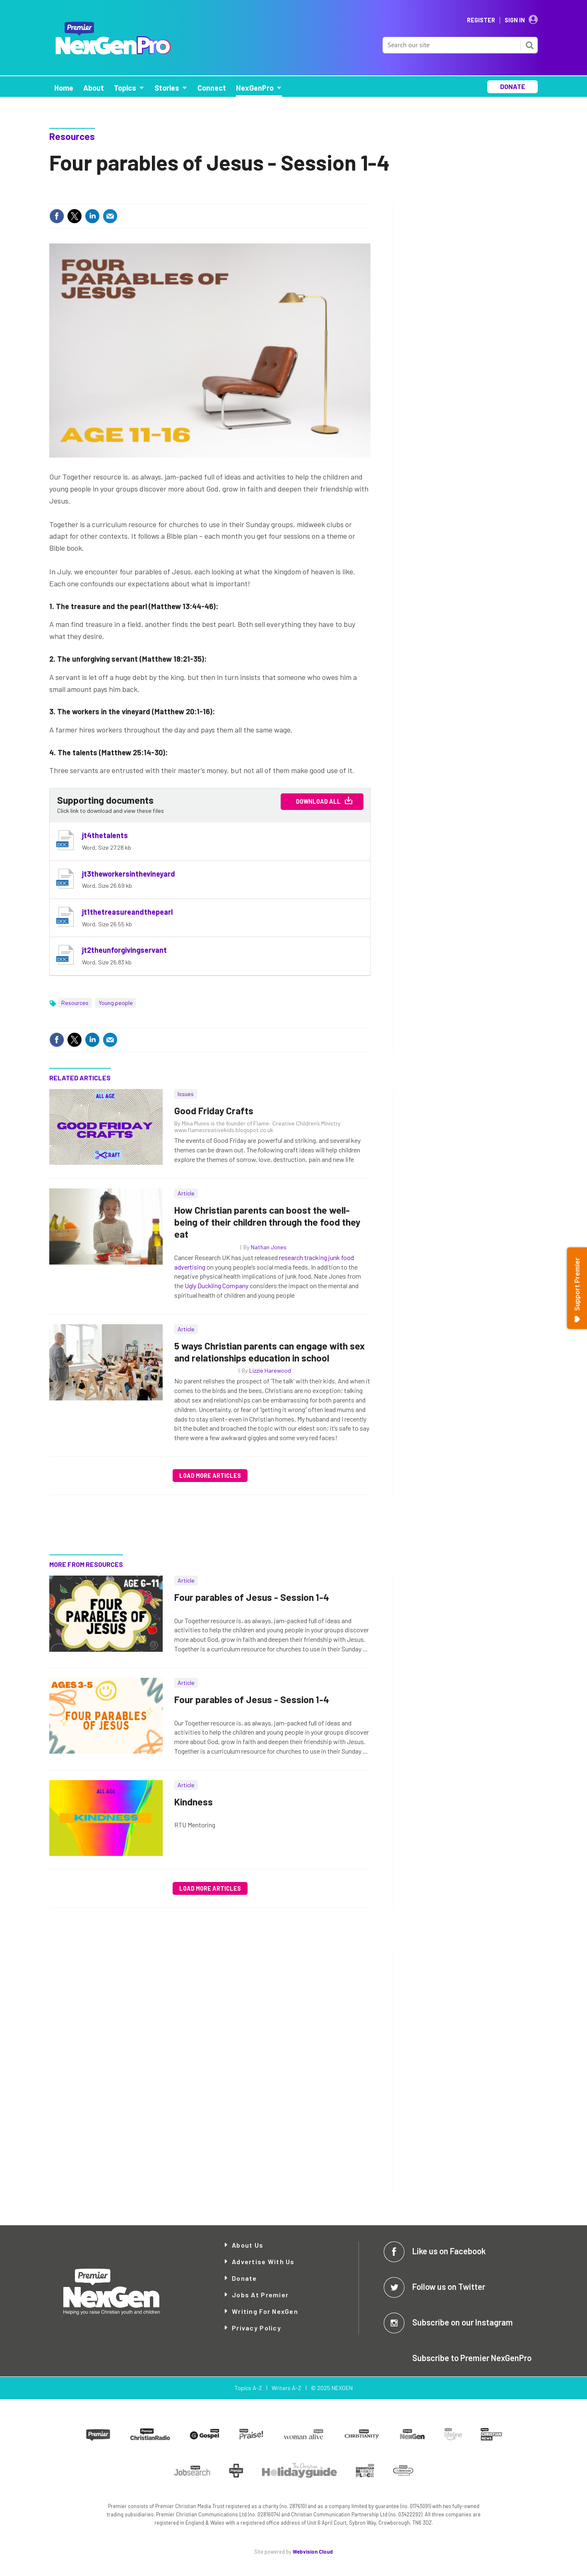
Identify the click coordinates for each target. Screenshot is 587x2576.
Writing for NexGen (265, 2311)
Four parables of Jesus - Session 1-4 (251, 1597)
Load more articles (210, 1475)
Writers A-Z (286, 2387)
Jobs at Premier (260, 2295)
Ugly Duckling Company (216, 1285)
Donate (244, 2278)
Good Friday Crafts (213, 1110)
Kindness (193, 1801)
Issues (186, 1093)
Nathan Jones (268, 1247)
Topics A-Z (248, 2387)
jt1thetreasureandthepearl (127, 911)
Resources (72, 136)
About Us (247, 2245)
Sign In (515, 20)
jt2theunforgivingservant (124, 949)
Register (481, 20)
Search (529, 45)
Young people (116, 1002)
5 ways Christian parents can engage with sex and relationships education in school (269, 1352)
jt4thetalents (105, 835)
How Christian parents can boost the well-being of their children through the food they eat (267, 1222)
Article (186, 1193)
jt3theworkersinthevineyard (128, 873)
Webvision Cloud (313, 2551)
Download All (318, 801)
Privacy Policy (256, 2328)
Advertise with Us (263, 2261)
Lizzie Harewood (270, 1370)
